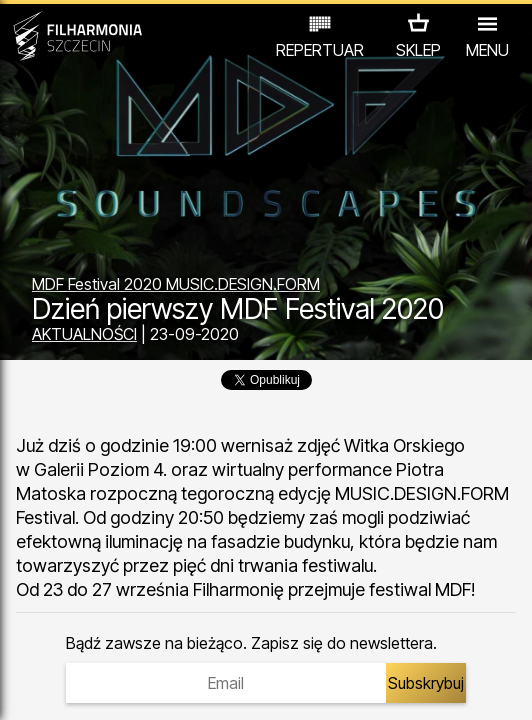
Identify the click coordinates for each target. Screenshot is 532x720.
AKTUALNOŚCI (84, 334)
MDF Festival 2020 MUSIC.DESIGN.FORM (176, 284)
